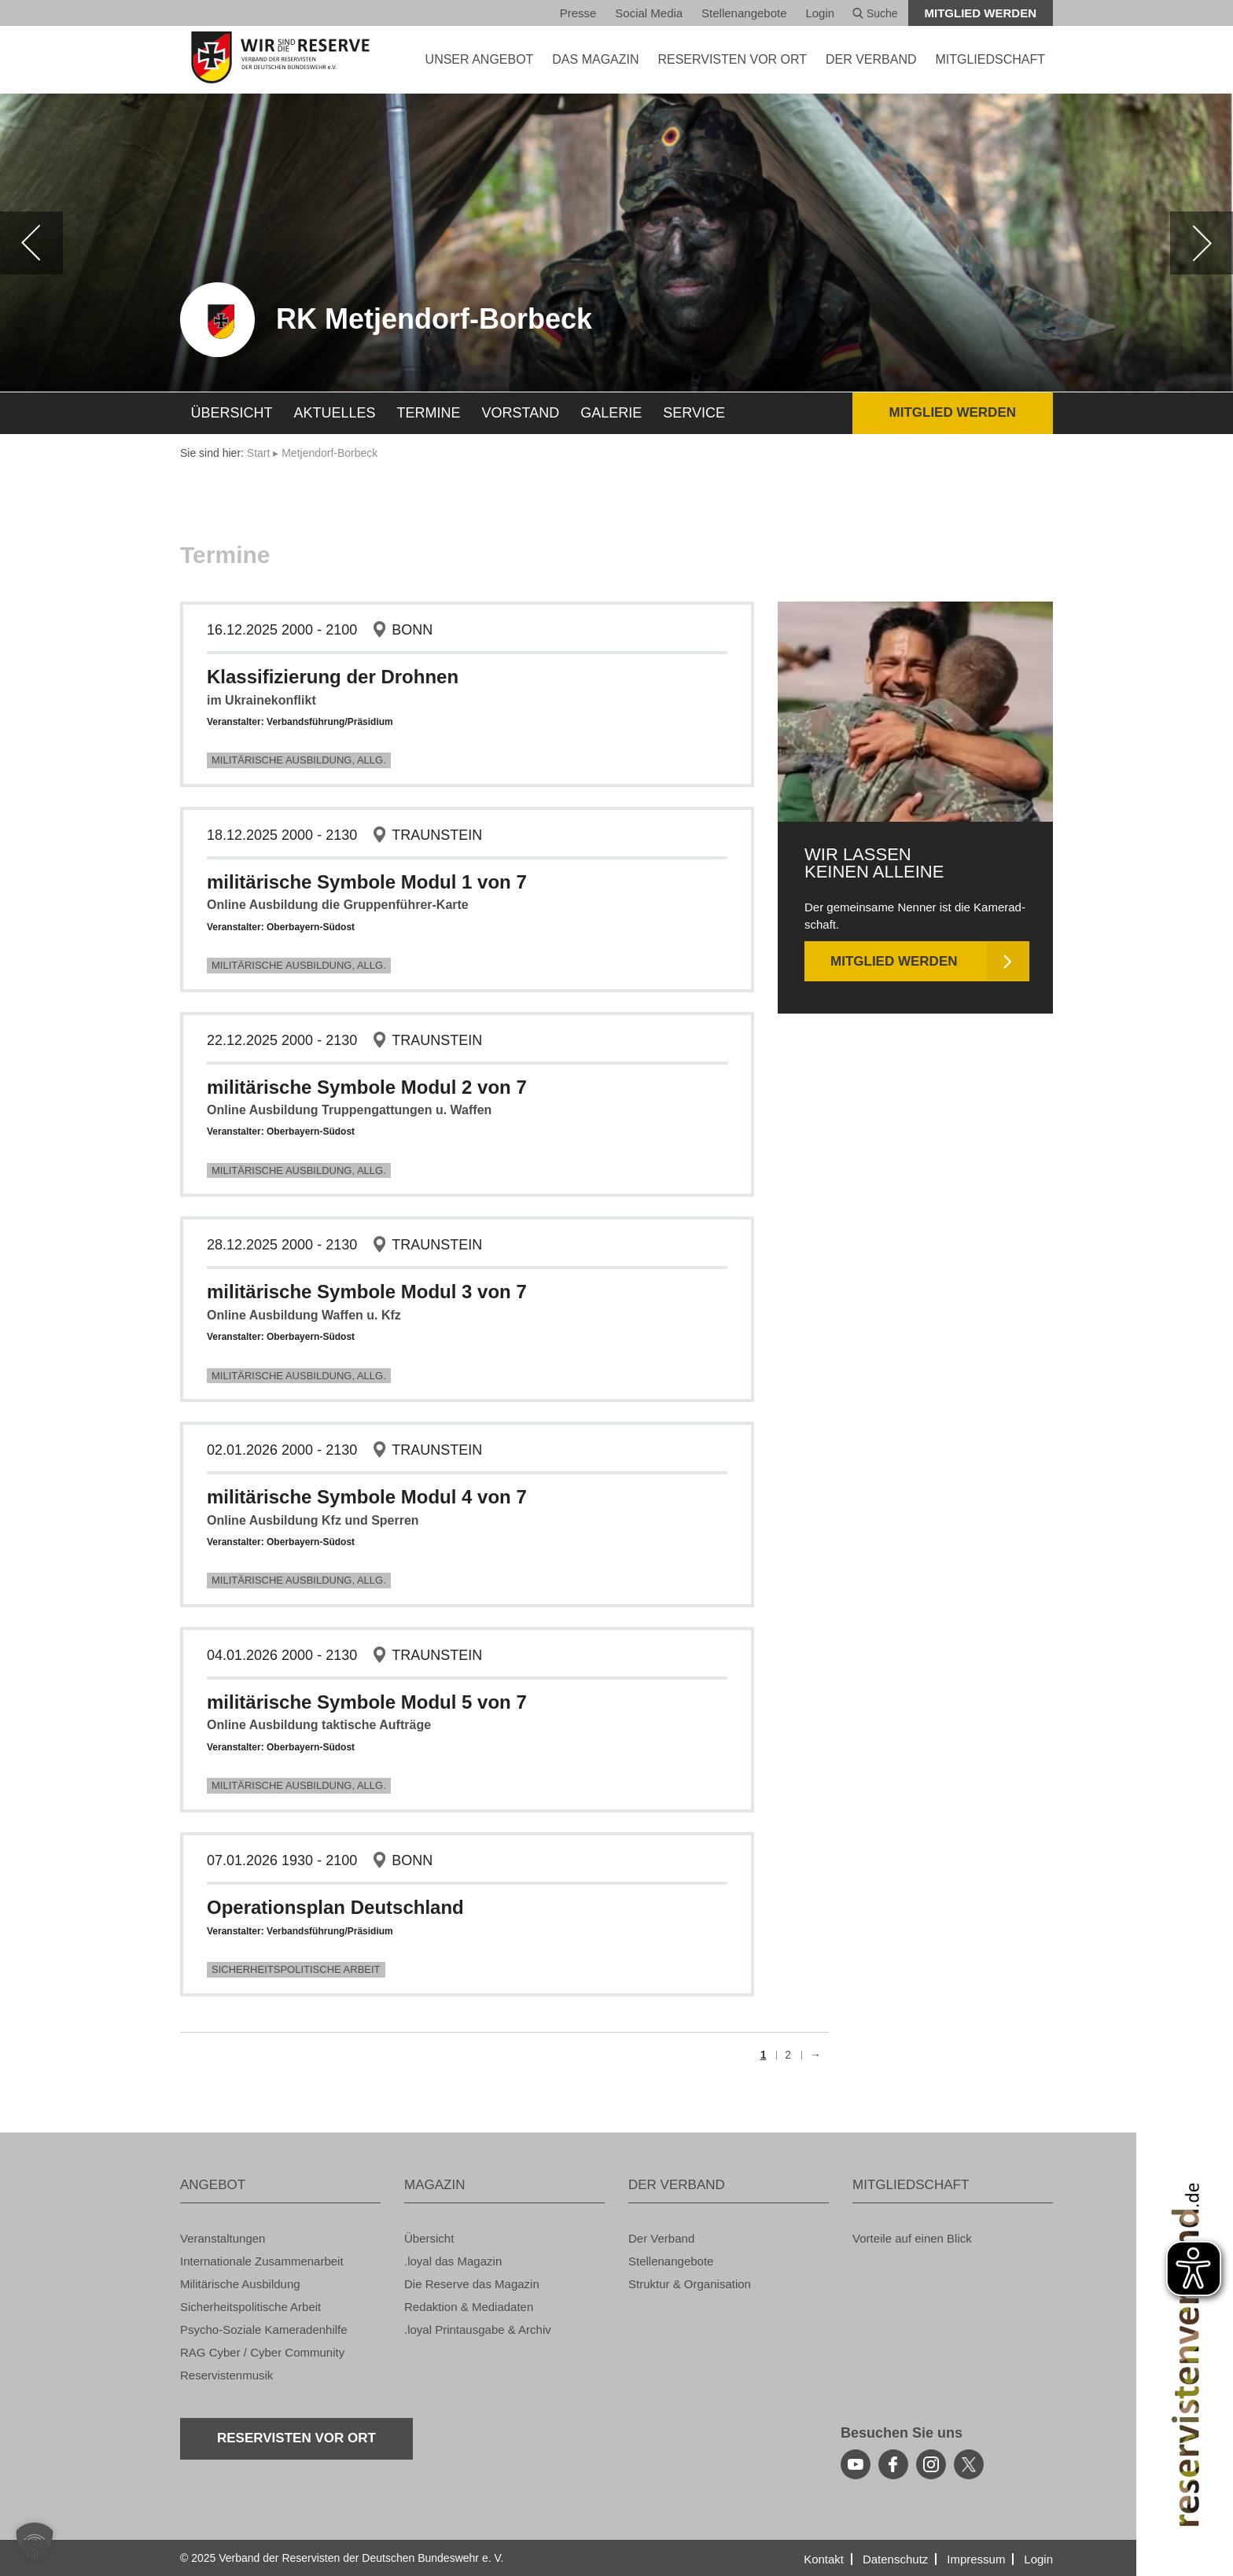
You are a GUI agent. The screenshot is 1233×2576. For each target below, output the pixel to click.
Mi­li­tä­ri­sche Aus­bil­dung (240, 2284)
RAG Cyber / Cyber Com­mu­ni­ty (262, 2352)
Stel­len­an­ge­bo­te (743, 13)
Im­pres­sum (976, 2559)
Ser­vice (694, 413)
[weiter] (1201, 243)
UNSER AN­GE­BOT (479, 59)
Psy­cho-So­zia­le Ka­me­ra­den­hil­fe (264, 2329)
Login (819, 13)
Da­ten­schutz (895, 2559)
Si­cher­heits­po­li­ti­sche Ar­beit (296, 1969)
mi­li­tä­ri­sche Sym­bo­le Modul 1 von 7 (367, 881)
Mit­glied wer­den (981, 13)
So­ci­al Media (649, 13)
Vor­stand (521, 413)
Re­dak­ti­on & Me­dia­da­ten (468, 2306)
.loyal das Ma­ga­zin (453, 2261)
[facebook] (893, 2464)
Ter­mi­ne (429, 413)
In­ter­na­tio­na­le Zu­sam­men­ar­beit (262, 2261)
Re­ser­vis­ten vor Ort (732, 59)
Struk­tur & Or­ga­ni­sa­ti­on (689, 2284)
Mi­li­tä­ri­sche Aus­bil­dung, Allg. (299, 760)
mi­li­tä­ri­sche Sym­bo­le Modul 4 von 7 (367, 1496)
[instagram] (931, 2464)
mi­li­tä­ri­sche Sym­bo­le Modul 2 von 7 (367, 1087)
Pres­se (578, 13)
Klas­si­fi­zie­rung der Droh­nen (332, 676)
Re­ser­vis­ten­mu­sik (226, 2375)
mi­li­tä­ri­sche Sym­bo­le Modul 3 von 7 (367, 1291)
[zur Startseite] (280, 57)
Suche (875, 13)
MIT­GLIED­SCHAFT (990, 59)
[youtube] (855, 2464)
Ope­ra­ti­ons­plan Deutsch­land (335, 1907)
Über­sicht (232, 413)
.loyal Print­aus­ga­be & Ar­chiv (477, 2329)
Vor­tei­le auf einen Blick (912, 2238)
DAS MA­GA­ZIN (595, 59)
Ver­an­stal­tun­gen (222, 2238)
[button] (34, 2541)
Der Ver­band (661, 2238)
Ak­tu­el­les (335, 413)
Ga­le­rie (611, 413)
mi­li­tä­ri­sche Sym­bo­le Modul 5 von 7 (367, 1702)
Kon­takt (824, 2559)
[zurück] (31, 243)
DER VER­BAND (871, 59)
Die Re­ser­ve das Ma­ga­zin (471, 2284)
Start (259, 453)
